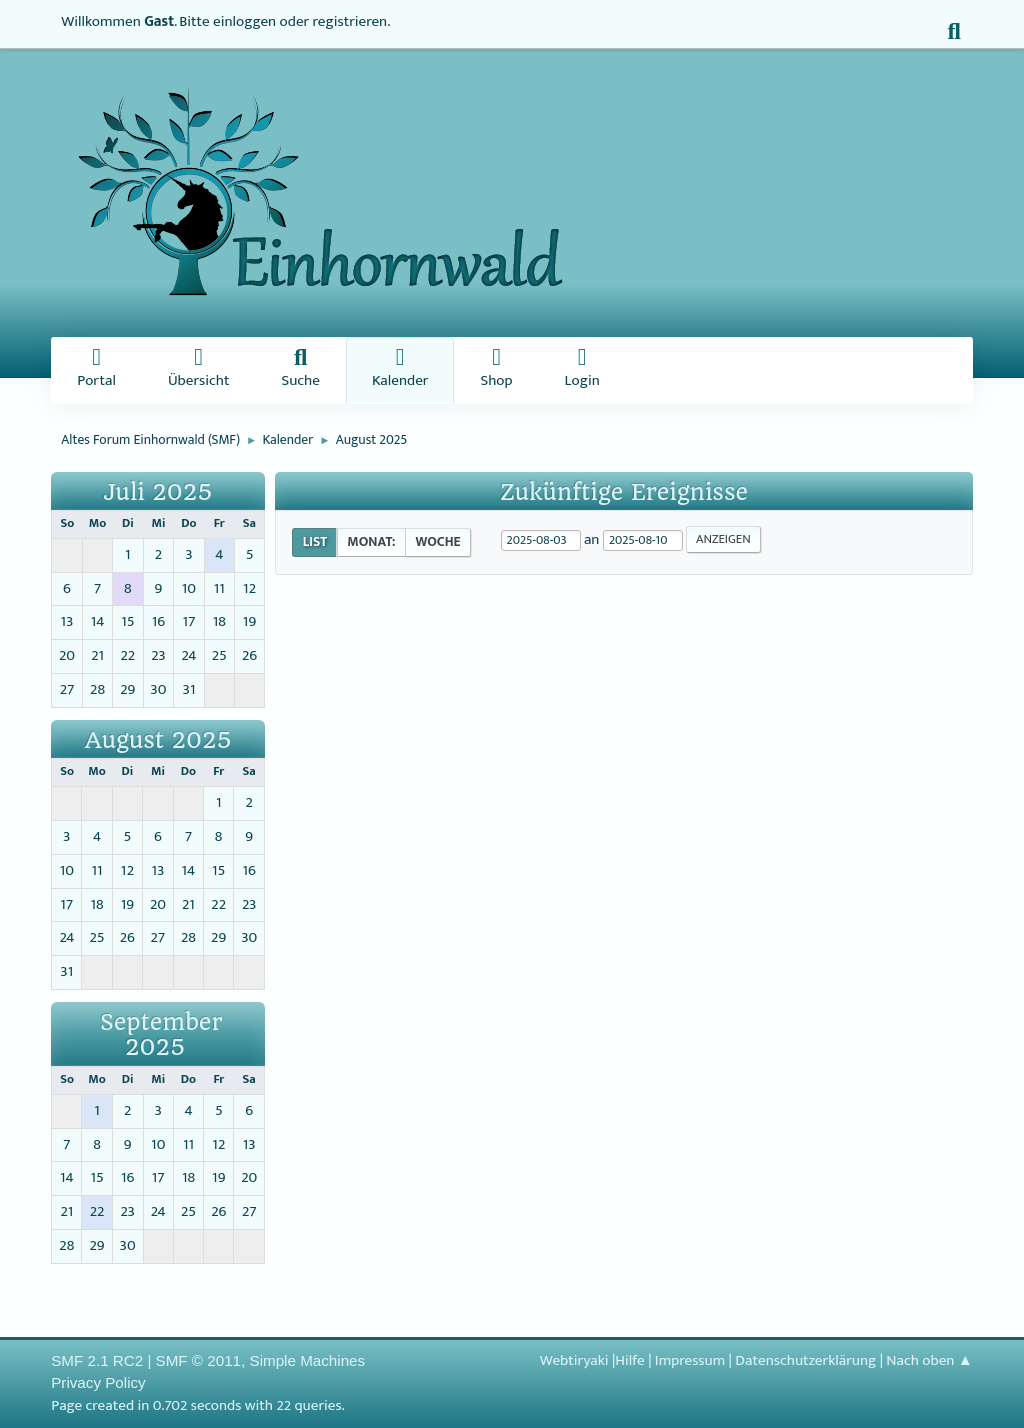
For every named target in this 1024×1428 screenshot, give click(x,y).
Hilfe (629, 1360)
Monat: (371, 542)
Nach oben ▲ (929, 1360)
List (315, 542)
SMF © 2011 (198, 1360)
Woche (437, 542)
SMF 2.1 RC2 (97, 1360)
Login (582, 370)
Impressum (690, 1360)
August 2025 (158, 740)
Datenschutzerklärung (805, 1360)
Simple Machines (308, 1360)
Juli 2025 (158, 492)
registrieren (350, 21)
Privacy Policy (98, 1382)
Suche (300, 370)
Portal (96, 370)
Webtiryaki (574, 1360)
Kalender (400, 370)
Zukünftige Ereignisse (624, 492)
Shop (496, 370)
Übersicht (199, 370)
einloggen (244, 21)
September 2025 (161, 1035)
